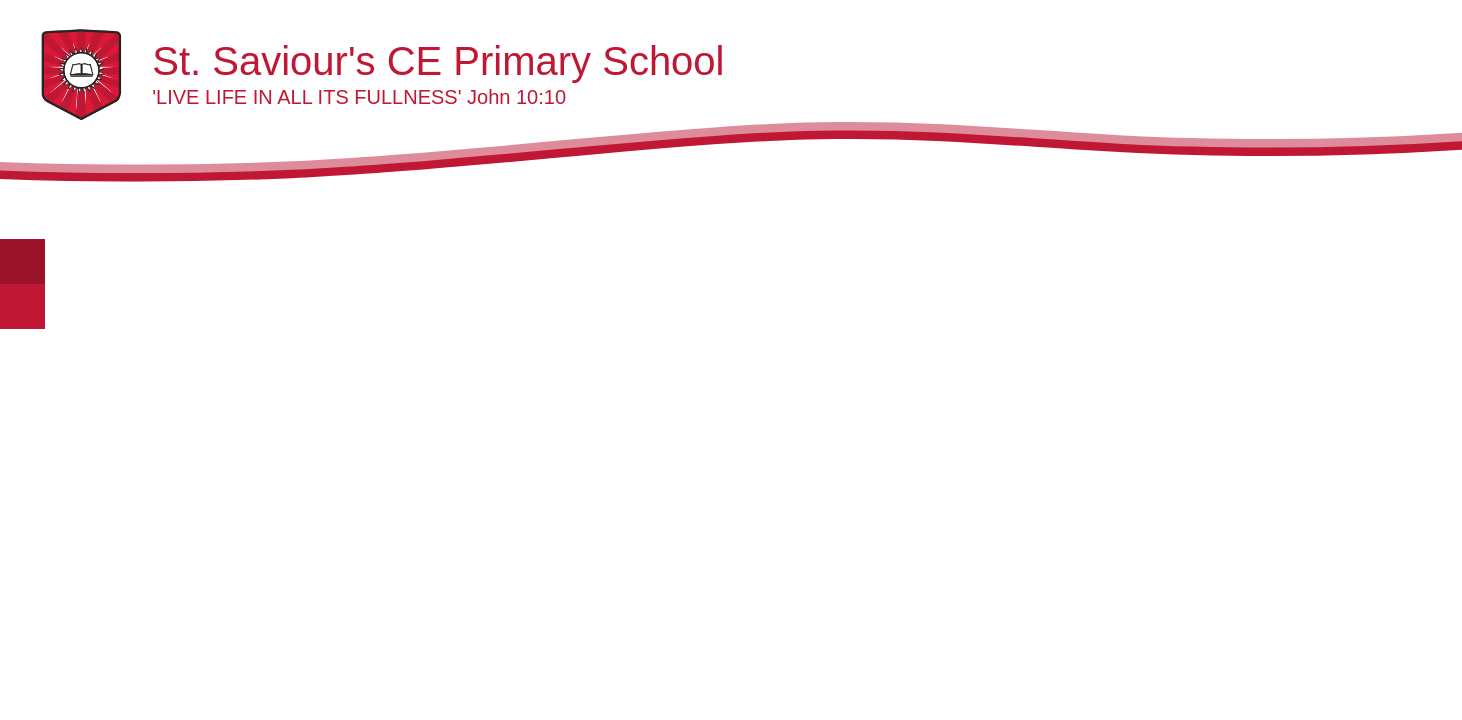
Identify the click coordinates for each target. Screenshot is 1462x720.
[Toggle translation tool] (22, 261)
